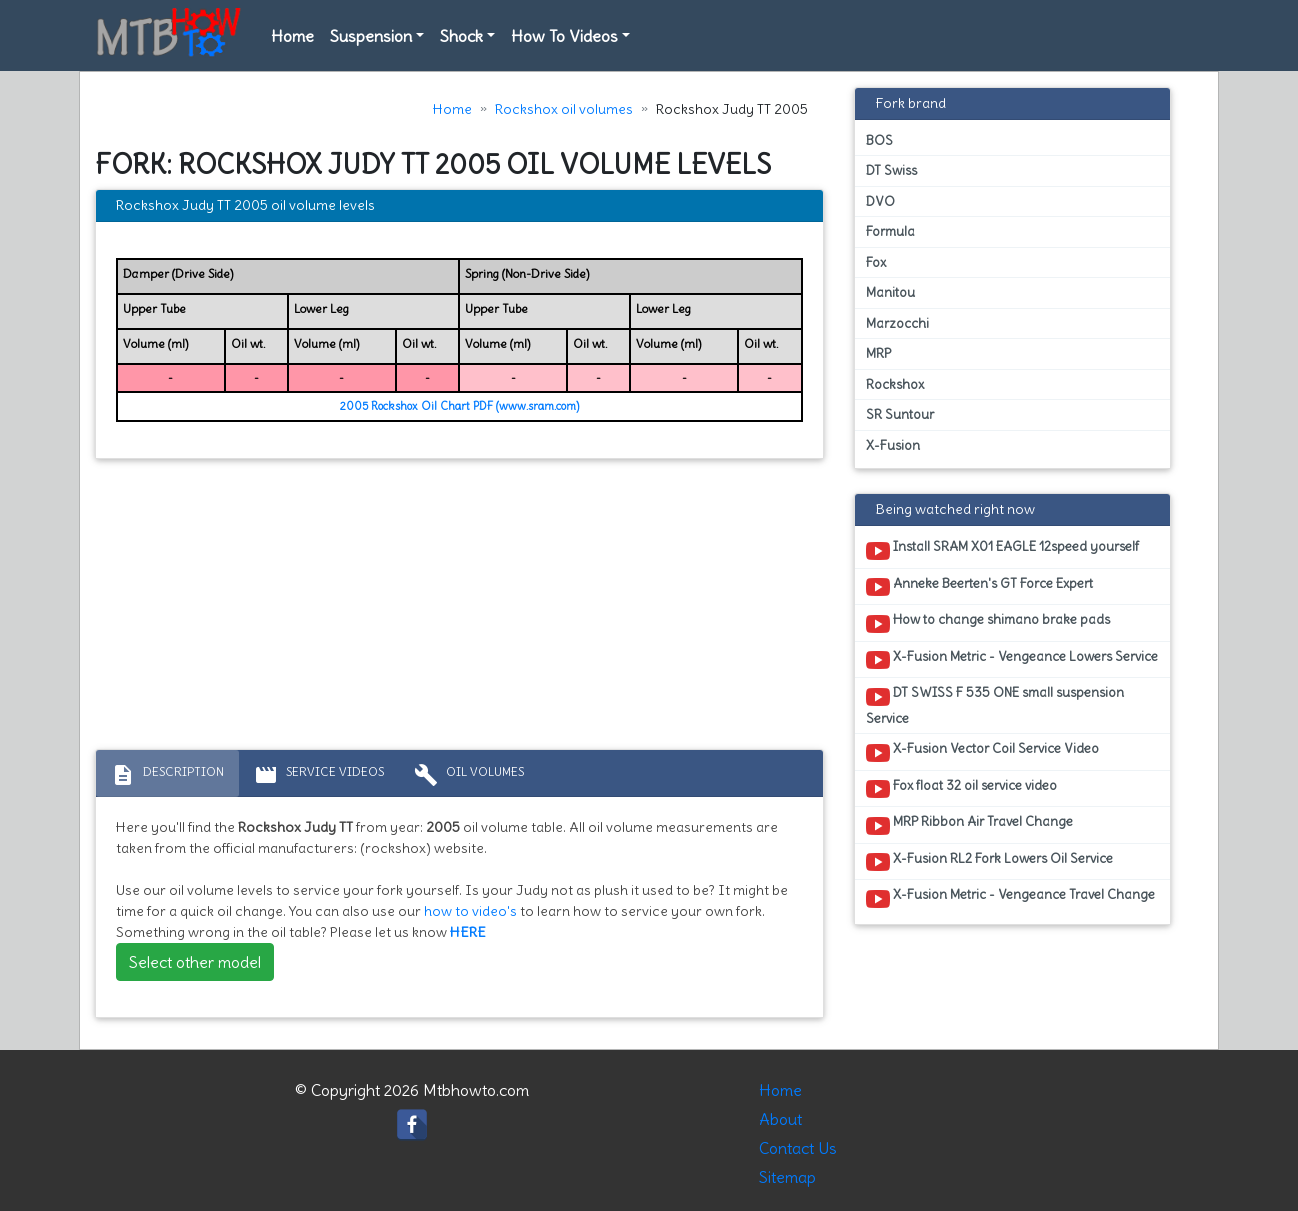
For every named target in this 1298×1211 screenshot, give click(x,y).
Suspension (371, 36)
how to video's (470, 911)
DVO (880, 201)
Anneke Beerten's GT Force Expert (979, 587)
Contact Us (798, 1148)
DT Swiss (891, 170)
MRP (878, 353)
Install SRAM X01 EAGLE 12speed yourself (1002, 550)
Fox (876, 262)
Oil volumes (469, 775)
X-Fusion (893, 445)
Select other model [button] (195, 962)
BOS (879, 140)
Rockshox (895, 384)
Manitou (890, 292)
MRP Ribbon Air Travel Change (969, 825)
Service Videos (319, 775)
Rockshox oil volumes (564, 109)
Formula (890, 231)
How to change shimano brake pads (988, 623)
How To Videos (564, 36)
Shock (461, 36)
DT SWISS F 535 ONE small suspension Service (995, 705)
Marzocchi (897, 323)
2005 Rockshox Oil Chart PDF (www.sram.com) (459, 406)
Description (167, 775)
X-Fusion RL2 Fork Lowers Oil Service (989, 862)
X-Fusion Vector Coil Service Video (982, 752)
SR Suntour (900, 414)
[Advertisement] (459, 609)
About (780, 1119)
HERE (468, 932)
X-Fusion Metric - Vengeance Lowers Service (1012, 660)
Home (292, 36)
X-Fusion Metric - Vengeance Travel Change (1010, 898)
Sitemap (787, 1177)
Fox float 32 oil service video (961, 789)
